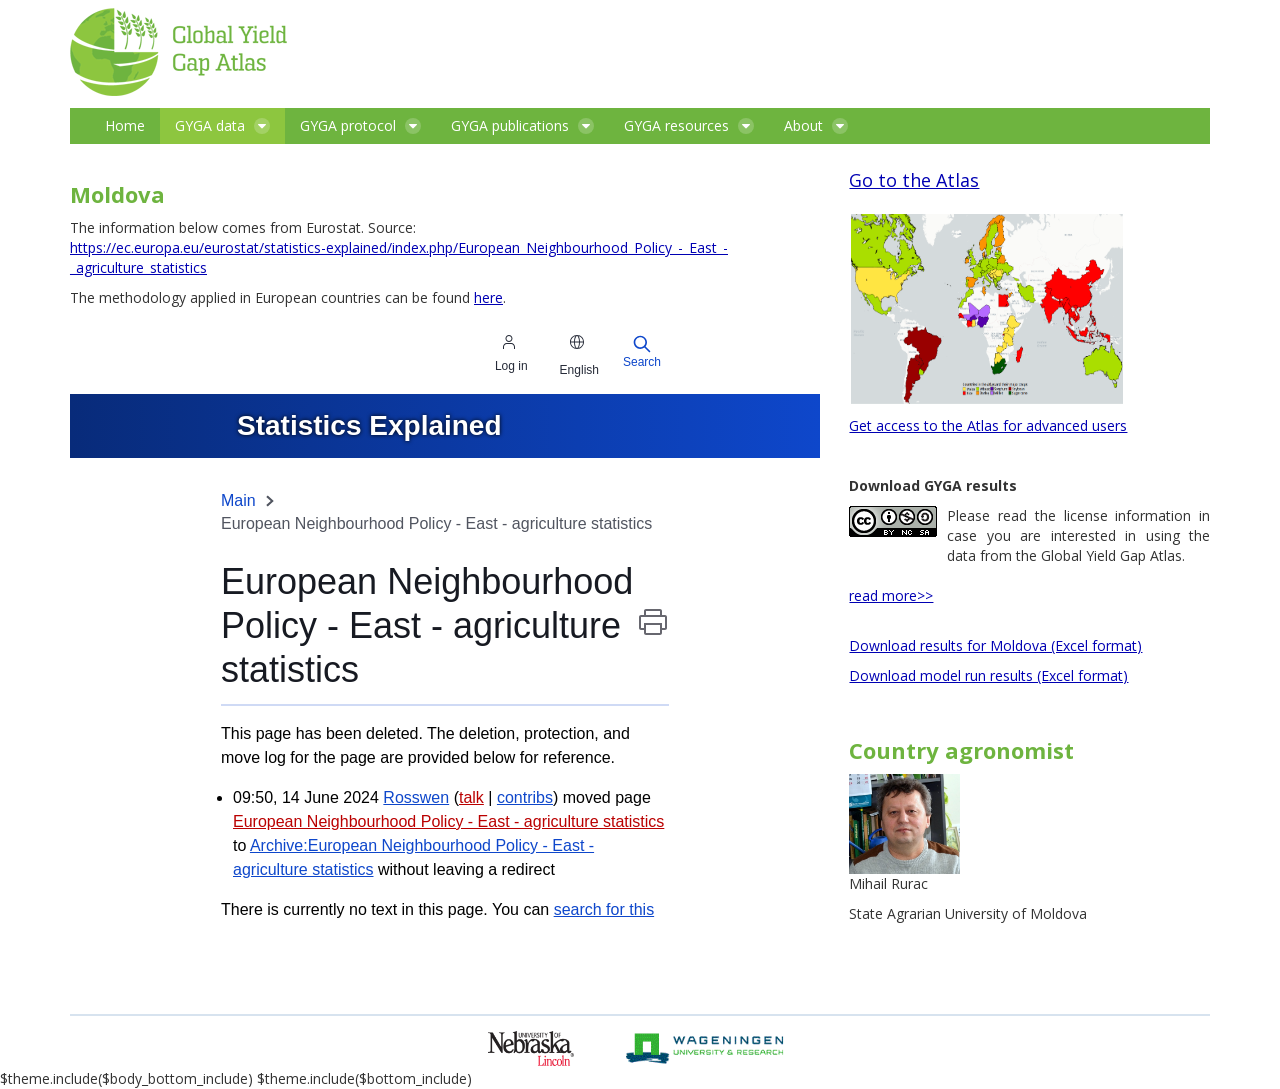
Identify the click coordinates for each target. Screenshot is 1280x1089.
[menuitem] (125, 126)
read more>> (891, 595)
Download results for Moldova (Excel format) (995, 645)
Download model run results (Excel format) (988, 675)
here (488, 297)
